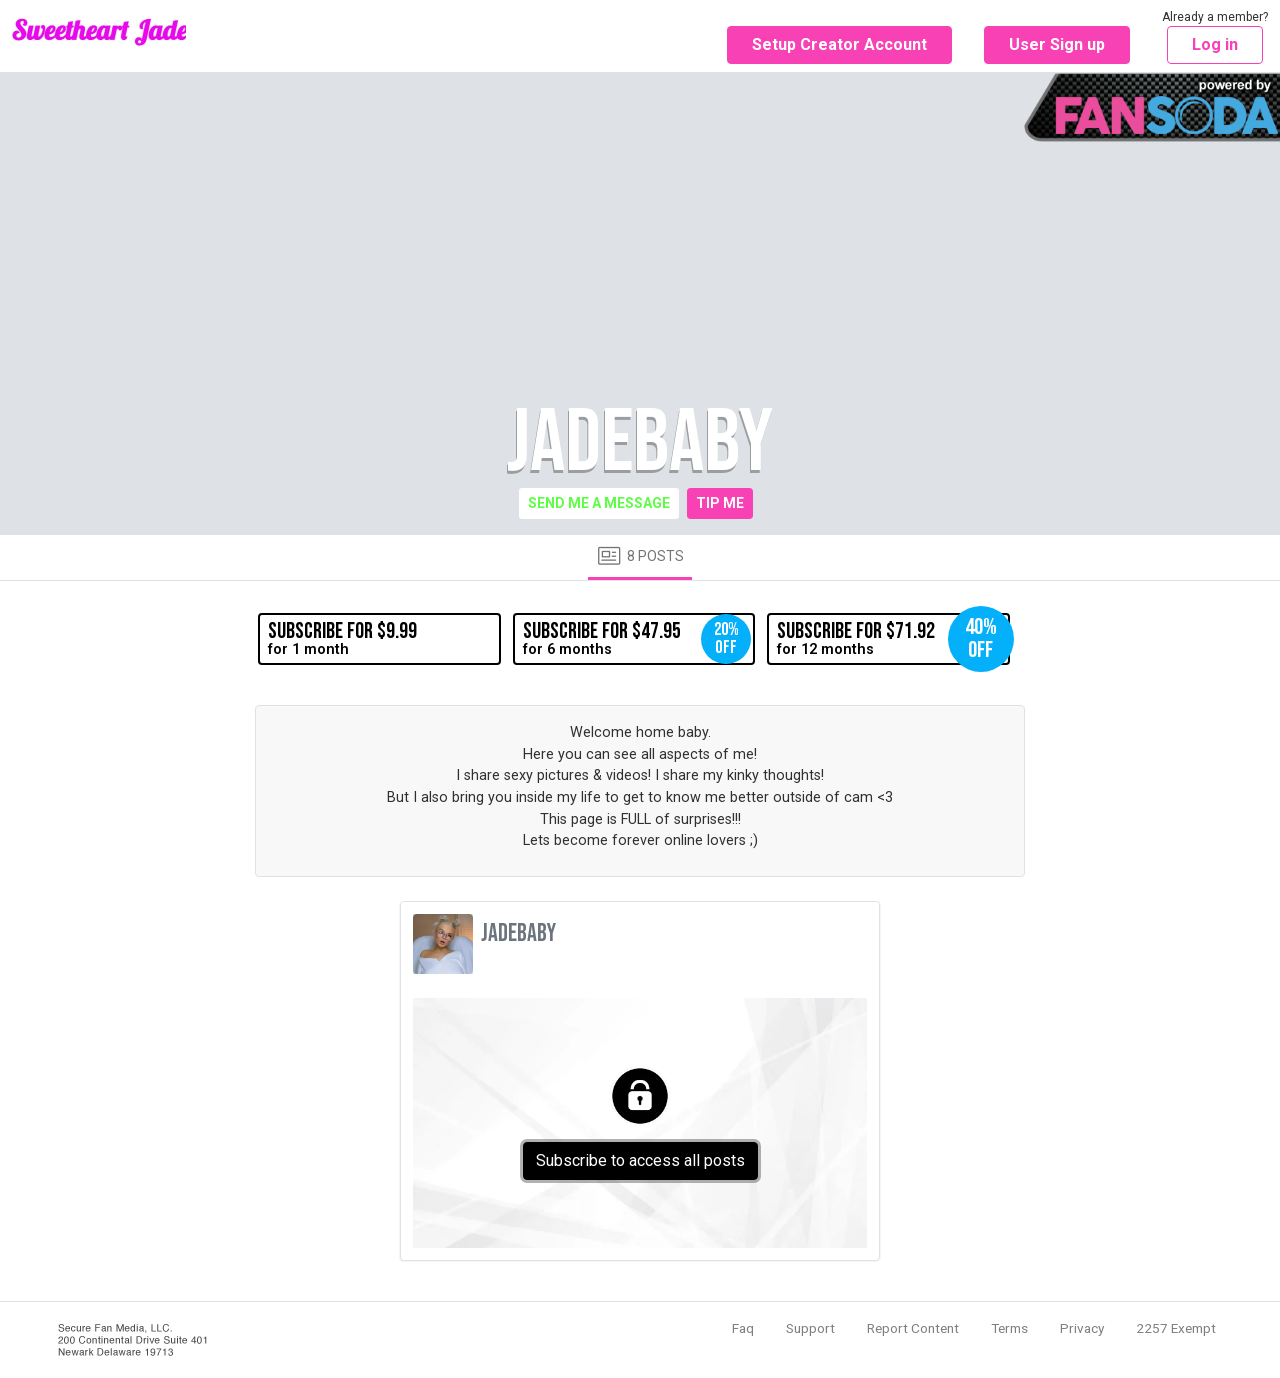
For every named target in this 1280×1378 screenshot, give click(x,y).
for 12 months (893, 639)
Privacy (1082, 1328)
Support (810, 1328)
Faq (743, 1328)
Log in (1215, 44)
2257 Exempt (1176, 1328)
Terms (1009, 1328)
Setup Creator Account (839, 44)
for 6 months (637, 639)
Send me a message (599, 503)
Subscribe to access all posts (640, 1160)
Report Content (913, 1328)
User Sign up (1057, 44)
